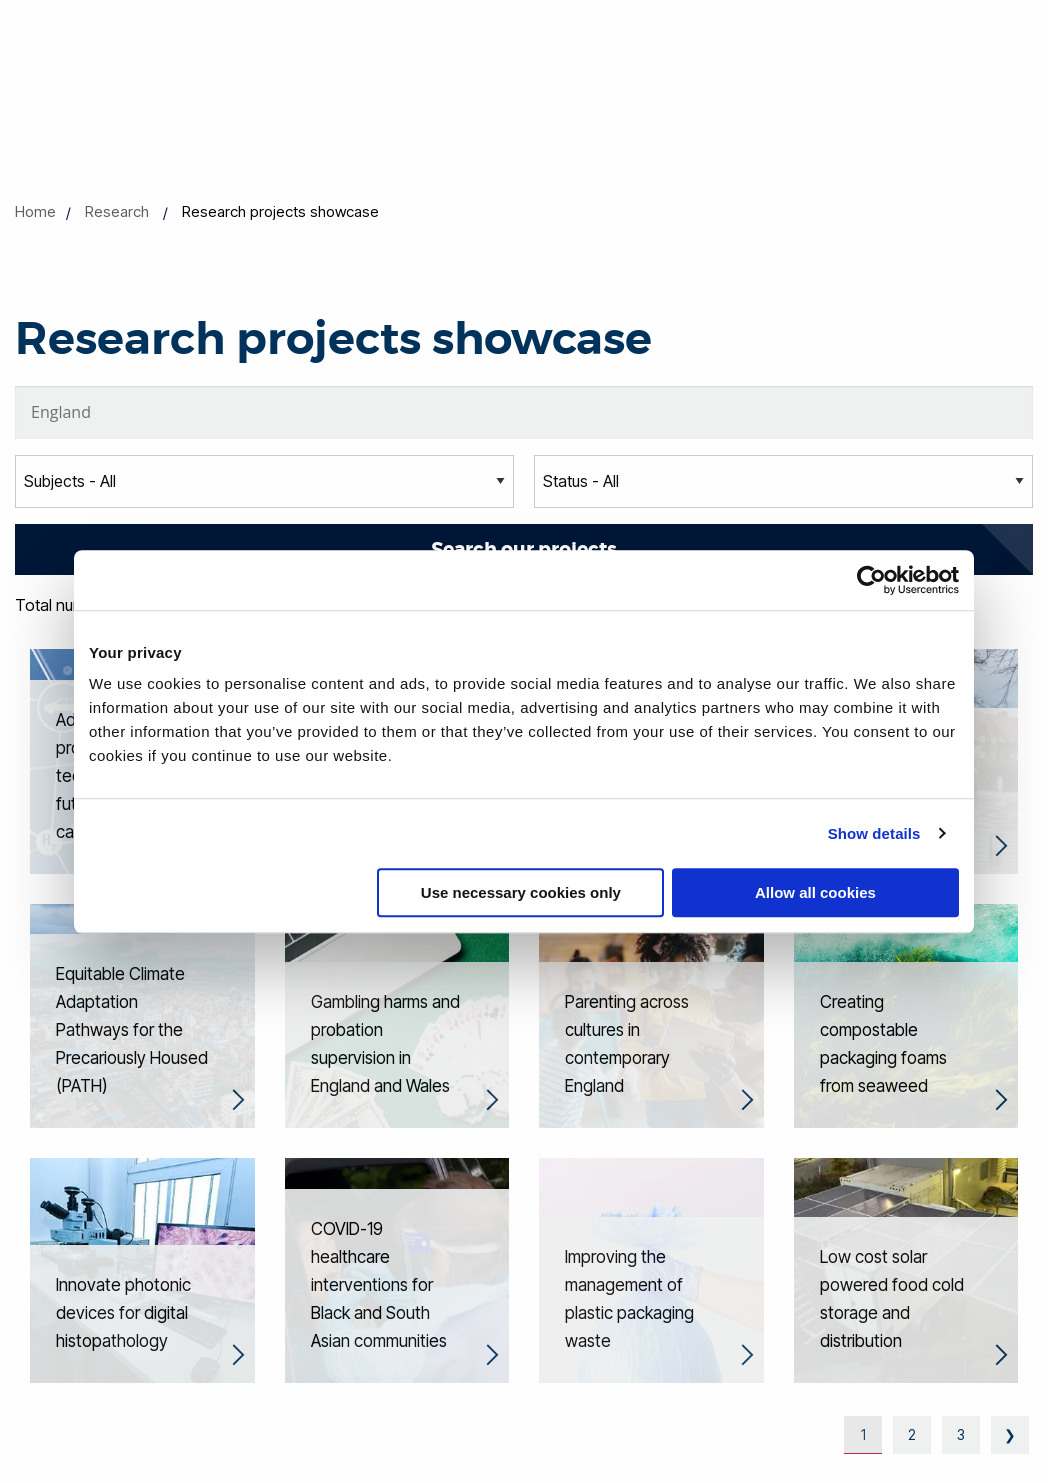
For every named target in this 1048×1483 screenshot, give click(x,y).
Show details (874, 833)
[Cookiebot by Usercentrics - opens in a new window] (871, 580)
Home (35, 211)
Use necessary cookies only (521, 892)
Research (117, 211)
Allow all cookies (815, 892)
